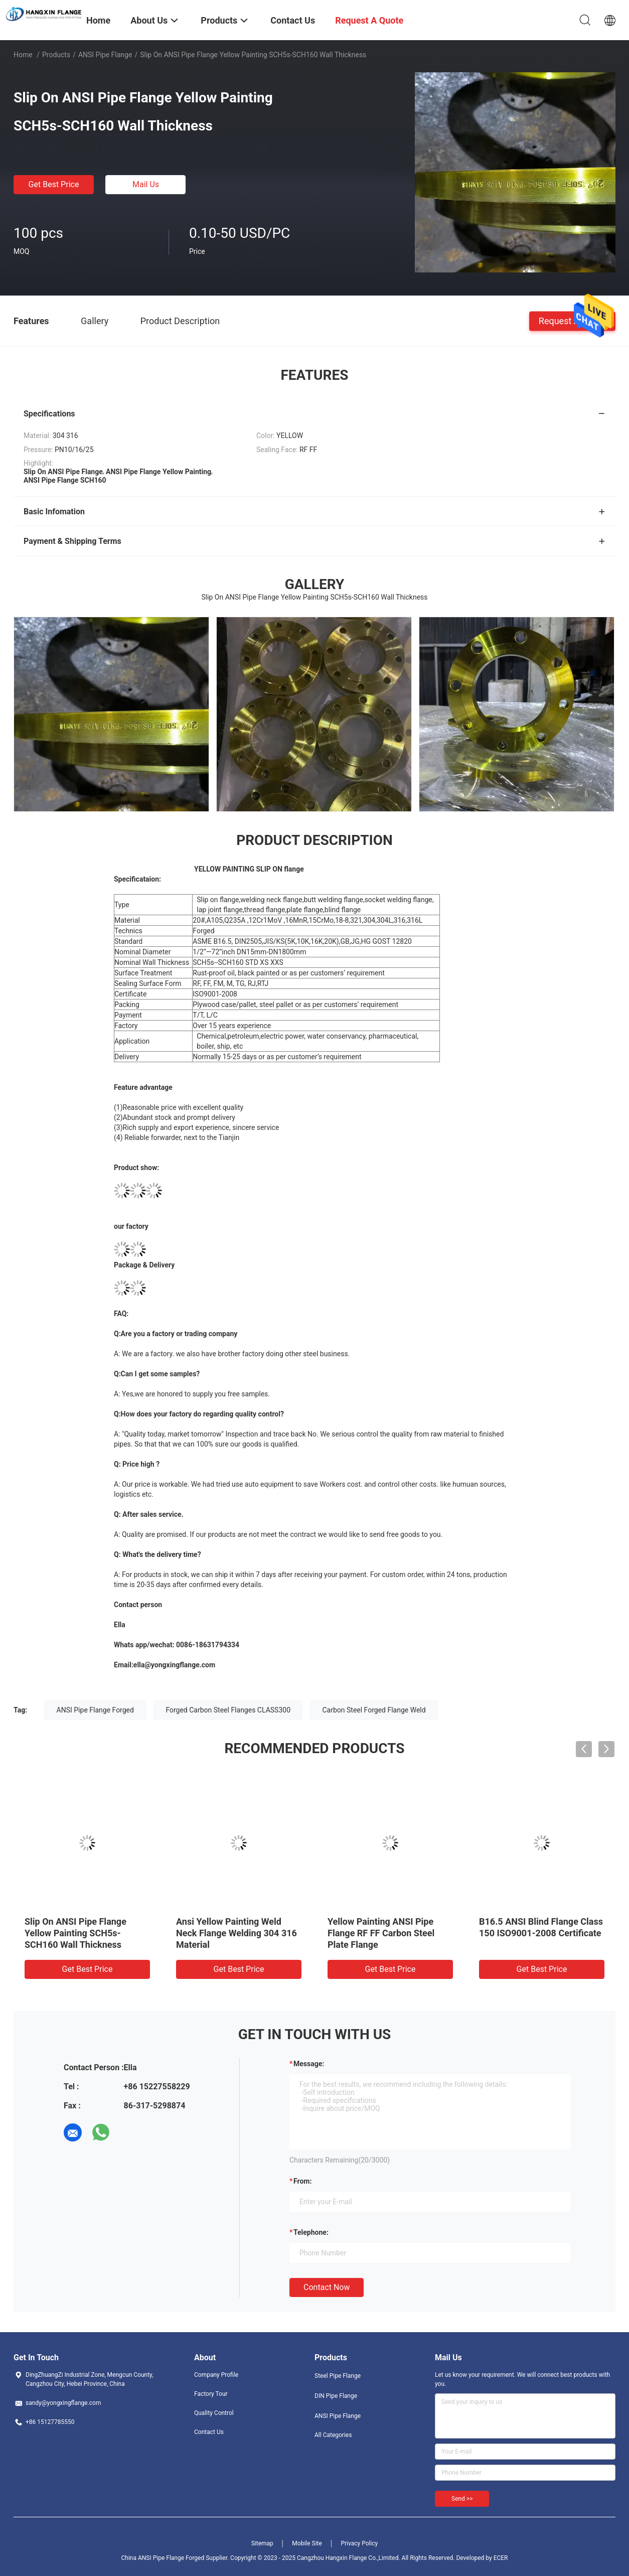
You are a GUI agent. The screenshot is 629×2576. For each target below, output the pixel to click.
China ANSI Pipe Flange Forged (162, 2557)
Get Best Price (54, 184)
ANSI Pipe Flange (105, 55)
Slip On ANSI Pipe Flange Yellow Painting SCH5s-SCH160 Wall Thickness (75, 1933)
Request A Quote (572, 320)
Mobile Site (307, 2543)
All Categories (333, 2435)
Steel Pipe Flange (337, 2375)
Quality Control (214, 2412)
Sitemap (262, 2543)
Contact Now (326, 2287)
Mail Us (145, 184)
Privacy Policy (359, 2543)
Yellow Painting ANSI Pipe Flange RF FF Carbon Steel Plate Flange (381, 1933)
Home (23, 55)
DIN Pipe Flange (335, 2395)
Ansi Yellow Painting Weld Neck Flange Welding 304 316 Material (236, 1933)
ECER (501, 2557)
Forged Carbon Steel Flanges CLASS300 (228, 1710)
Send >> (462, 2498)
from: (302, 2181)
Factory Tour (211, 2393)
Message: (308, 2064)
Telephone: (311, 2232)
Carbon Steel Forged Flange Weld (373, 1710)
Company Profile (216, 2374)
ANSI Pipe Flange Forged (95, 1710)
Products (56, 55)
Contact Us (209, 2432)
